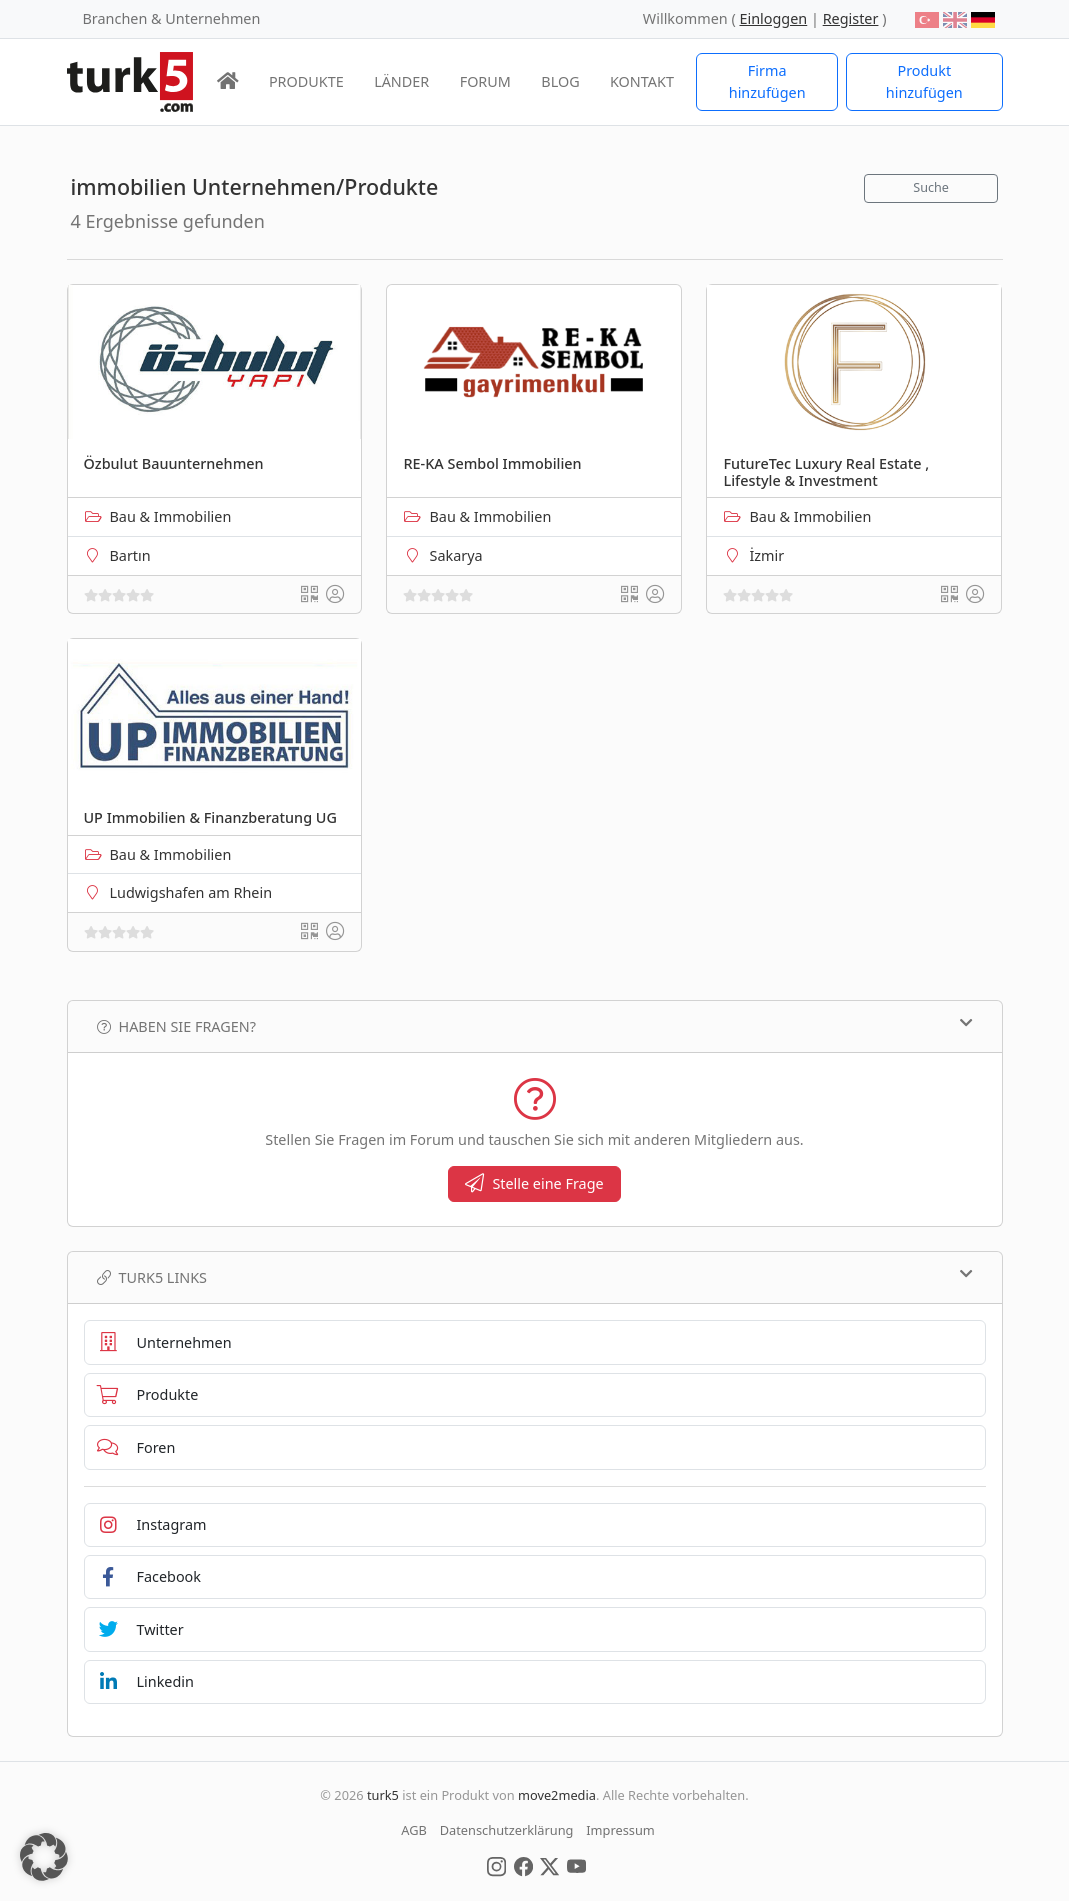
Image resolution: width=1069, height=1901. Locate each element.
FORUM (485, 81)
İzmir (766, 555)
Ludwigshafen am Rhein (191, 892)
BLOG (560, 81)
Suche (931, 187)
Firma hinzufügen (767, 81)
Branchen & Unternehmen (172, 18)
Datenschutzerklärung (507, 1830)
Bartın (130, 555)
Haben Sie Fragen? (535, 1026)
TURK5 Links (535, 1277)
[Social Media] (496, 1865)
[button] (44, 1857)
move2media (557, 1795)
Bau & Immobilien (171, 516)
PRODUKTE (306, 81)
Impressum (620, 1830)
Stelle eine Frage (534, 1183)
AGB (414, 1830)
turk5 (383, 1795)
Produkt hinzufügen (924, 81)
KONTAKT (642, 81)
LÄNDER (401, 81)
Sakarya (455, 555)
